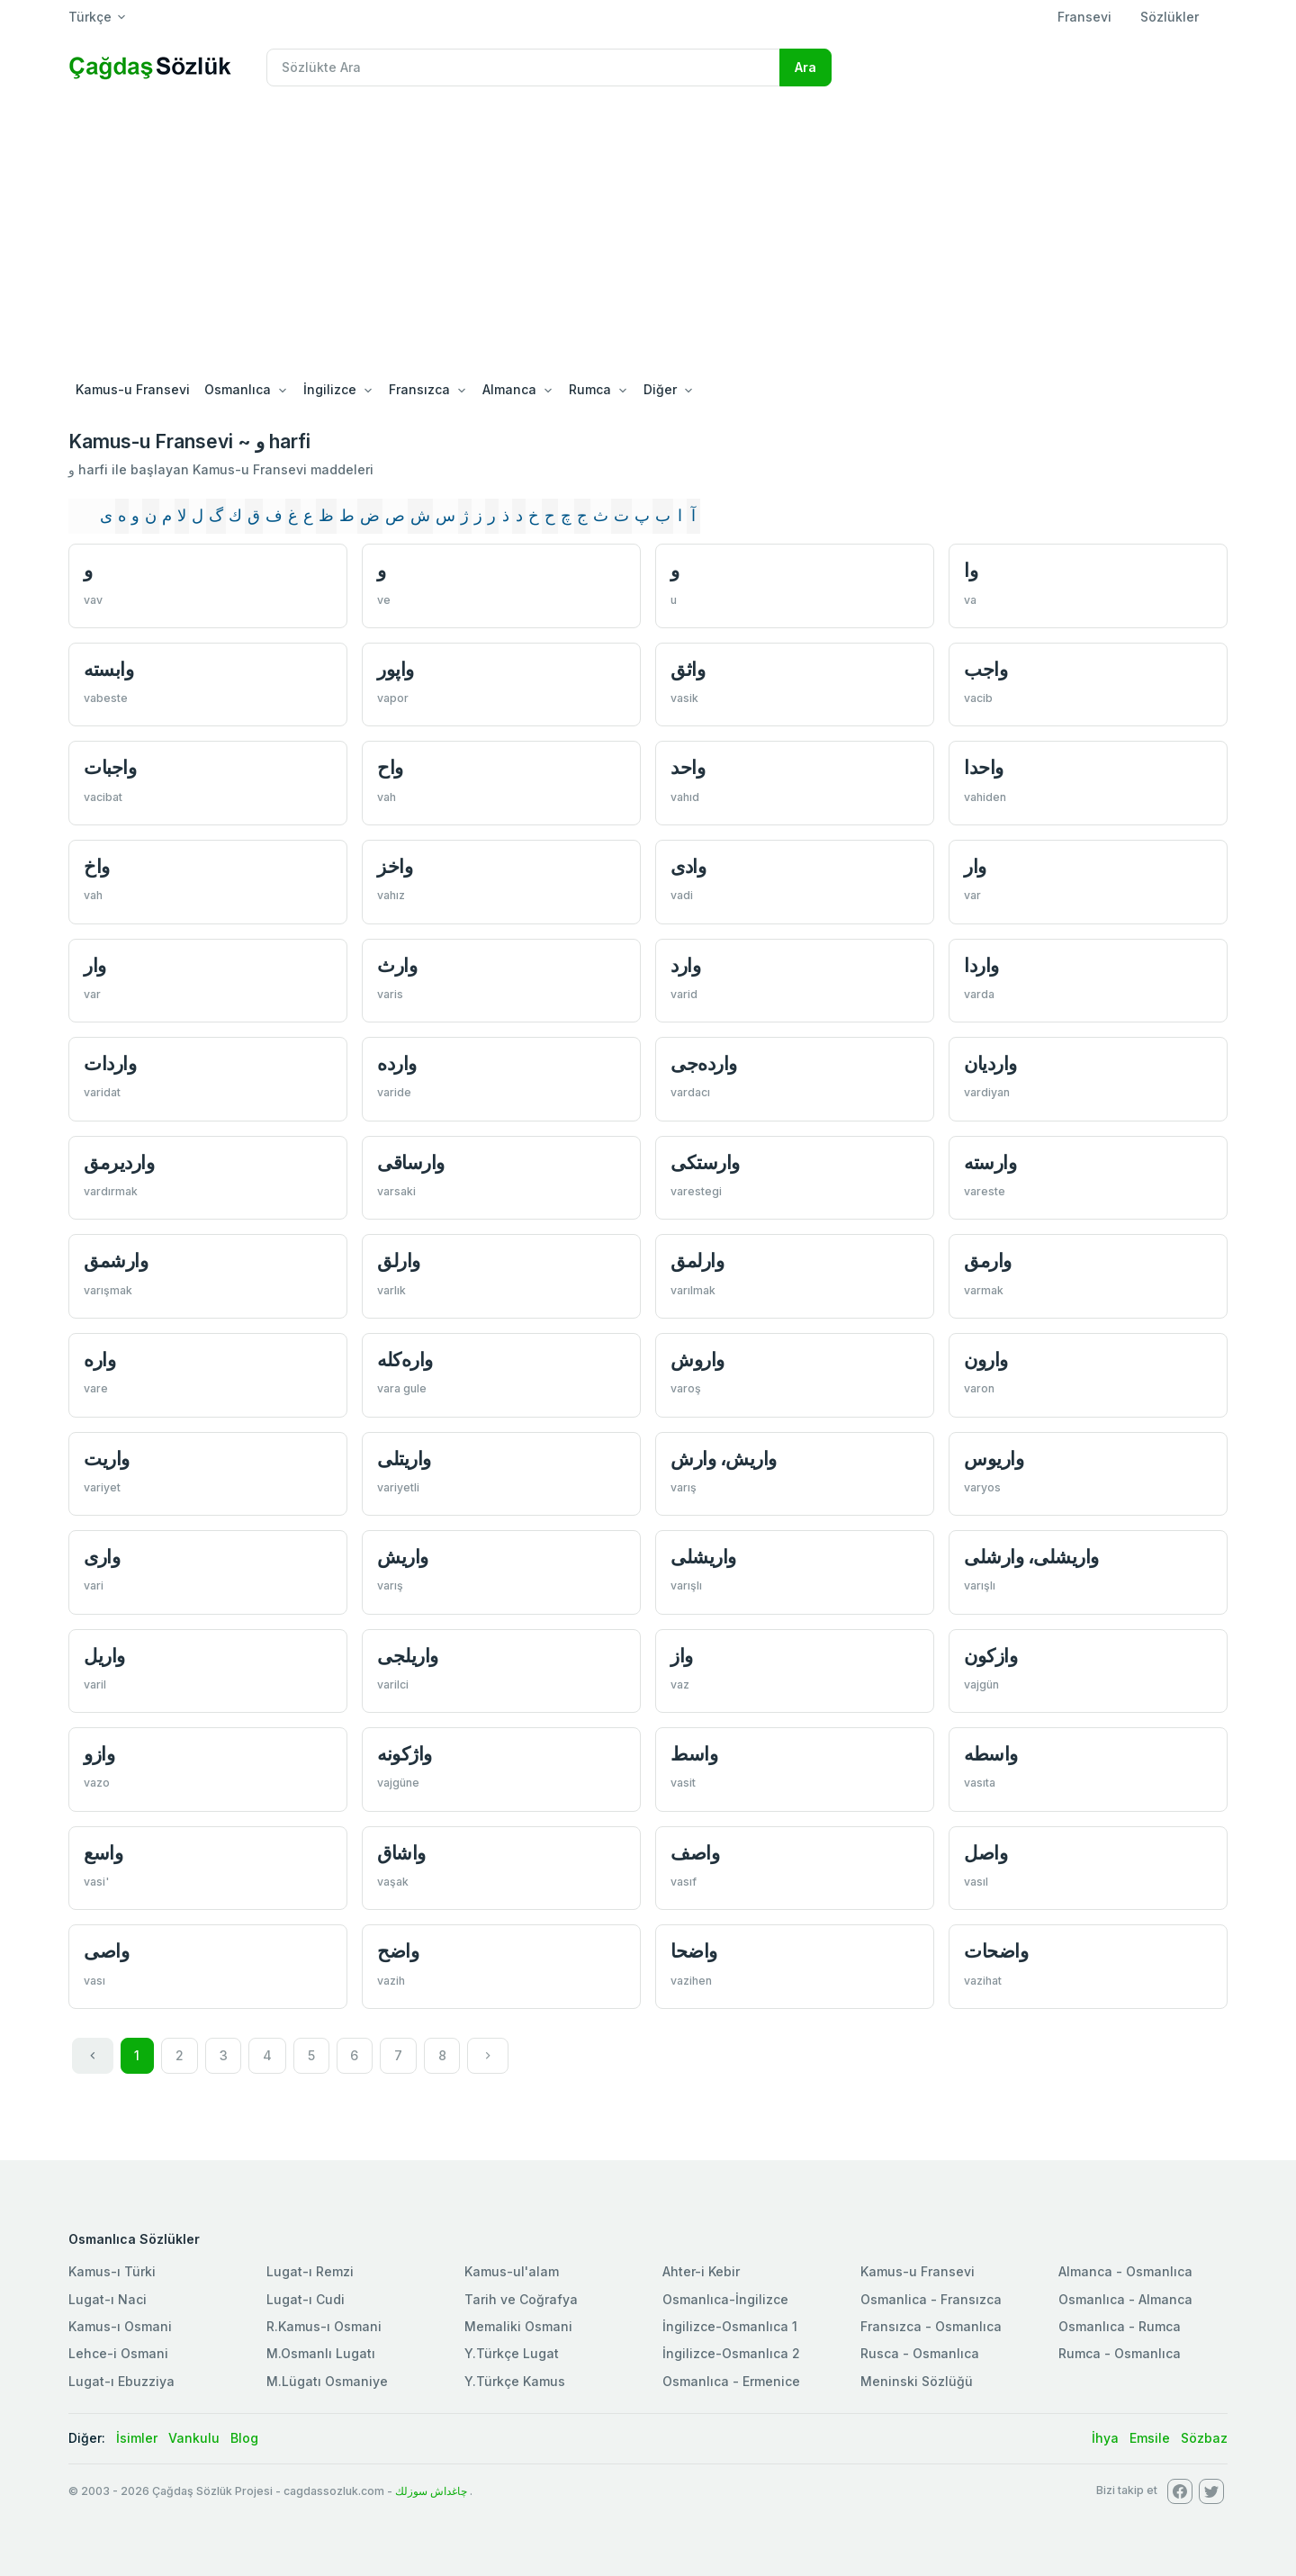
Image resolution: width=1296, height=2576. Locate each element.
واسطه (991, 1754)
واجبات (110, 767)
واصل (985, 1853)
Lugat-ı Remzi (310, 2271)
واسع (103, 1853)
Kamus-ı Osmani (120, 2326)
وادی (688, 866)
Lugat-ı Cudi (305, 2299)
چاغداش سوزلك (431, 2491)
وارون (986, 1359)
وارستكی (705, 1162)
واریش (402, 1556)
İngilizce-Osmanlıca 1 (729, 2326)
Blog (244, 2437)
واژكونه (404, 1754)
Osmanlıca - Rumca (1119, 2326)
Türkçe (90, 16)
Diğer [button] (660, 389)
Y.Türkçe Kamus (514, 2381)
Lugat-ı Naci (107, 2299)
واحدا (984, 767)
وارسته (990, 1162)
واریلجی (407, 1655)
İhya (1105, 2437)
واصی (106, 1951)
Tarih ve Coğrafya (521, 2299)
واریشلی (703, 1556)
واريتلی (404, 1458)
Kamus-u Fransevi (133, 389)
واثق (687, 669)
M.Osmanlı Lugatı (320, 2353)
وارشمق (116, 1260)
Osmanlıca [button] (237, 389)
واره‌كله (405, 1359)
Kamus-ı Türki (112, 2271)
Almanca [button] (509, 389)
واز (681, 1655)
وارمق (988, 1260)
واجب (985, 669)
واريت (107, 1458)
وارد (685, 965)
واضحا (693, 1951)
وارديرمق (119, 1162)
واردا (981, 965)
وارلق (398, 1260)
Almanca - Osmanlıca (1125, 2271)
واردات (110, 1063)
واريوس (993, 1458)
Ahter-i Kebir (701, 2271)
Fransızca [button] (419, 389)
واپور (395, 669)
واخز (394, 866)
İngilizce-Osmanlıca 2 (731, 2353)
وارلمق (697, 1260)
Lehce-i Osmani (118, 2353)
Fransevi (1085, 16)
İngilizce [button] (329, 389)
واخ (97, 866)
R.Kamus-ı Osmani (324, 2326)
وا (970, 570)
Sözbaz (1204, 2437)
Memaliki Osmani (518, 2326)
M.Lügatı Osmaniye (327, 2381)
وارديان (990, 1063)
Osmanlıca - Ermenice (731, 2381)
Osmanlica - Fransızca (931, 2299)
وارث (397, 965)
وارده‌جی (703, 1063)
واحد (687, 767)
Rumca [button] (590, 389)
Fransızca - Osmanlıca (931, 2326)
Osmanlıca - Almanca (1125, 2299)
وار (975, 866)
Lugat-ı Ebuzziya (121, 2381)
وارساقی (411, 1162)
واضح (397, 1951)
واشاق (401, 1853)
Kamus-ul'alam (511, 2271)
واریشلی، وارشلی (1031, 1556)
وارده (397, 1063)
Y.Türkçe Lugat (511, 2353)
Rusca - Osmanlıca (919, 2353)
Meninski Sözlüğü (916, 2381)
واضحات (996, 1951)
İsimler (137, 2437)
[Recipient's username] (523, 67)
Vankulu (194, 2437)
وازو (99, 1754)
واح (390, 767)
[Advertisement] (648, 236)
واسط (693, 1754)
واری (102, 1556)
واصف (694, 1853)
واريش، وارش (723, 1458)
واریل (104, 1655)
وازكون (990, 1655)
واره (99, 1359)
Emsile (1150, 2437)
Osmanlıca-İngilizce (725, 2299)
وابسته (108, 669)
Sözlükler (1169, 16)
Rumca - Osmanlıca (1119, 2353)
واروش (697, 1359)
